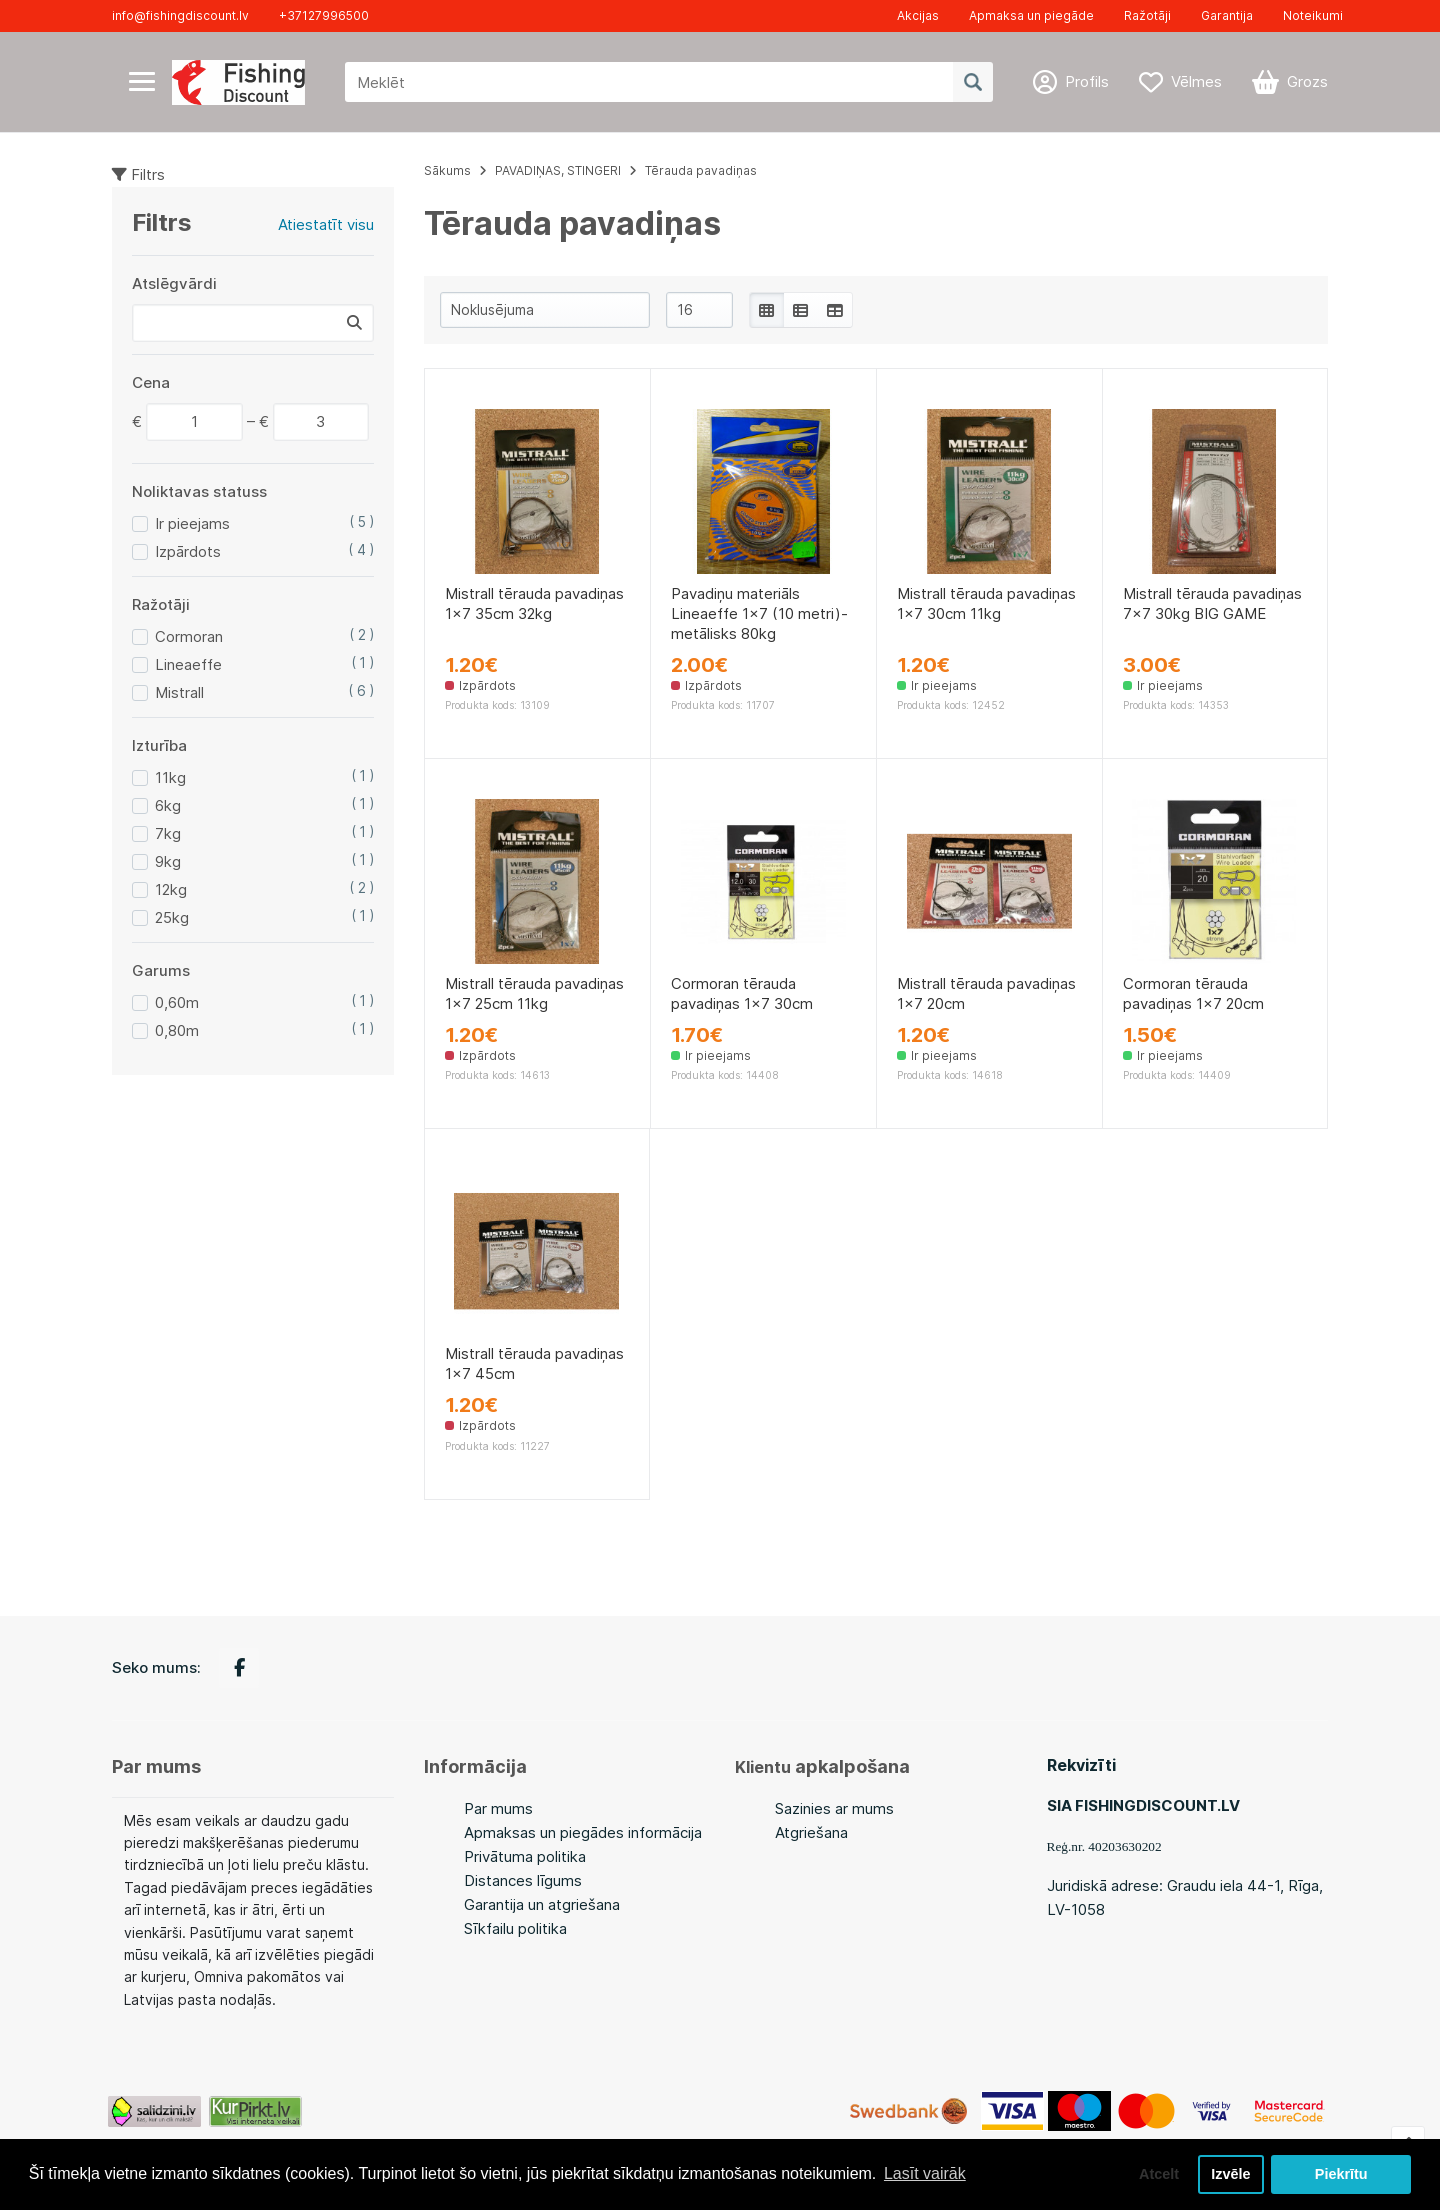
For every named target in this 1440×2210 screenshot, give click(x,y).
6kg (168, 805)
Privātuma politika (525, 1856)
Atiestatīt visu (326, 224)
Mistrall (179, 692)
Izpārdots (188, 551)
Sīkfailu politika (515, 1928)
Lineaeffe (188, 664)
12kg (171, 889)
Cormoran (189, 636)
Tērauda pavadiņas (701, 170)
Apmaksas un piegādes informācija (583, 1832)
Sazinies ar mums (834, 1808)
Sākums (447, 170)
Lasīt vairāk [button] (925, 2173)
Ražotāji (1147, 15)
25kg (172, 917)
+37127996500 (324, 15)
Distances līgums (523, 1880)
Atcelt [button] (1159, 2174)
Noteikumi (1313, 15)
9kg (168, 861)
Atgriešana (811, 1832)
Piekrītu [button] (1341, 2174)
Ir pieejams (192, 523)
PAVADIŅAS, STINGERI (558, 170)
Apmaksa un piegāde (1031, 15)
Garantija (1227, 15)
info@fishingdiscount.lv (180, 15)
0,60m (177, 1002)
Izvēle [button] (1230, 2174)
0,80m (177, 1030)
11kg (170, 777)
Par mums (498, 1808)
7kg (168, 833)
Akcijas (918, 15)
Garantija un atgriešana (542, 1904)
